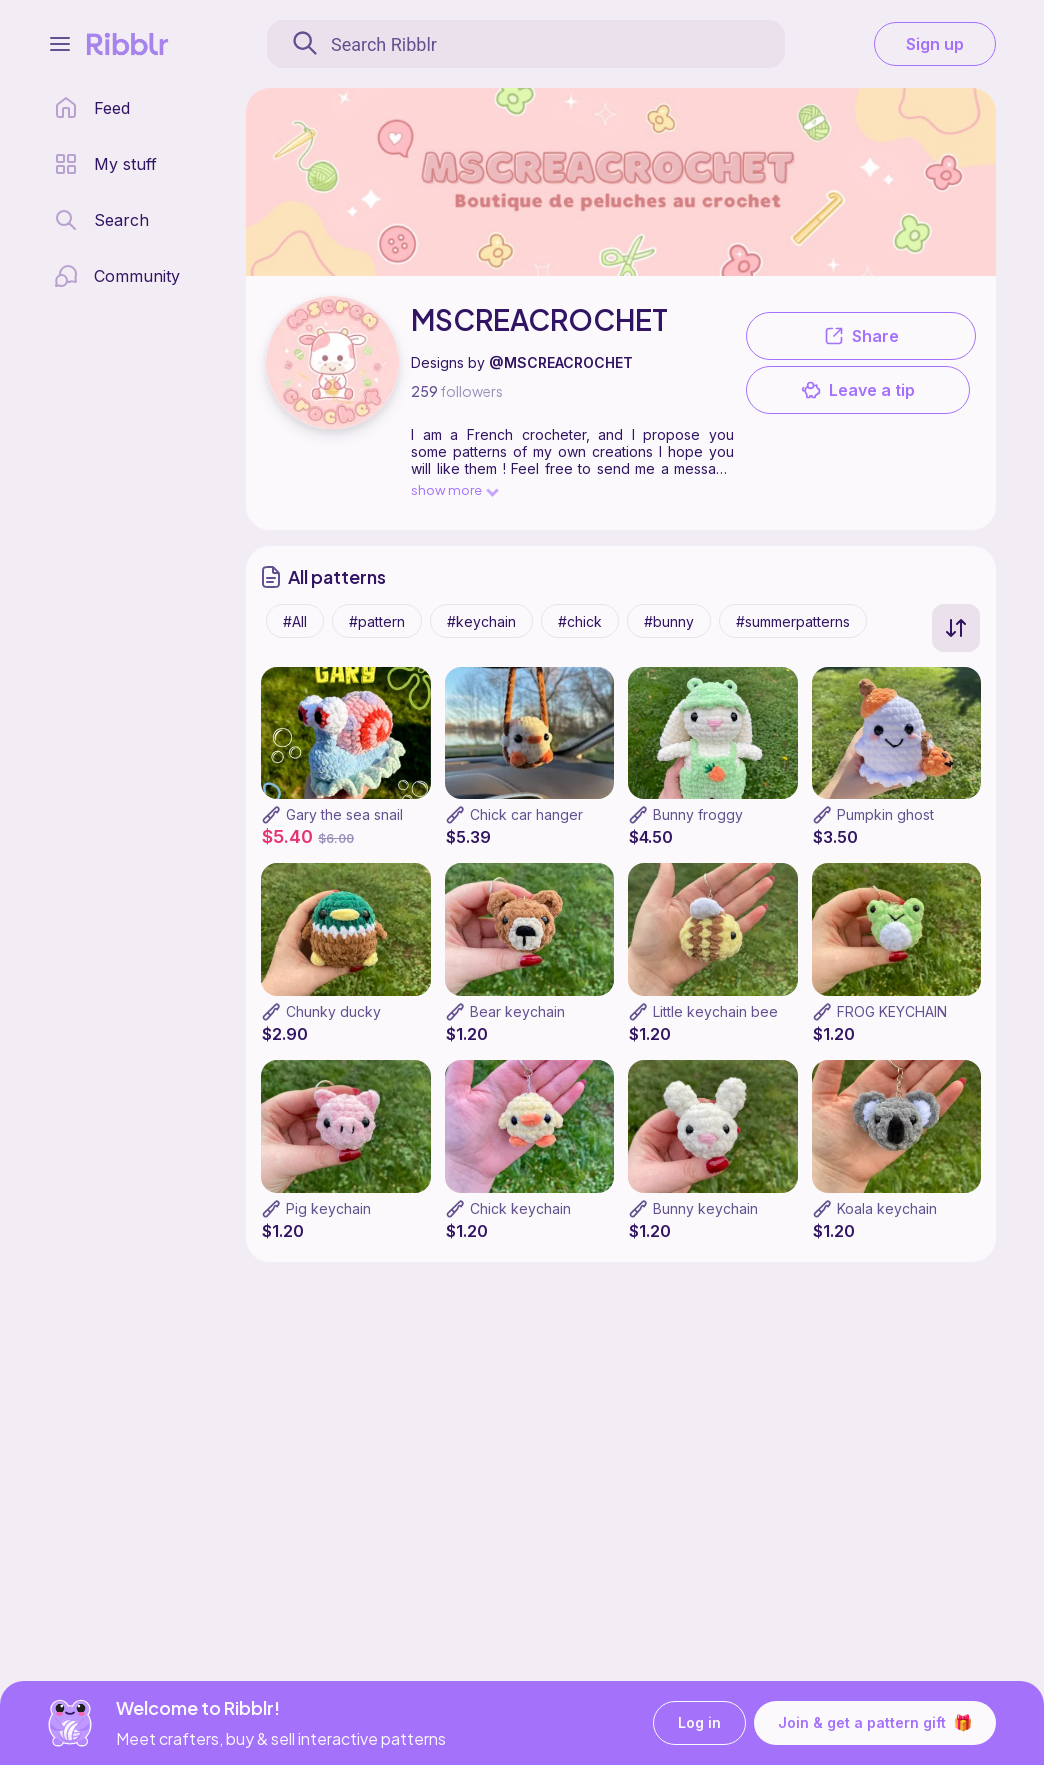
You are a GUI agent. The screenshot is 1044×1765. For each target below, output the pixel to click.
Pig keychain (328, 1208)
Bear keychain (517, 1011)
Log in (699, 1723)
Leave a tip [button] (858, 390)
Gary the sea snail (344, 814)
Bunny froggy (698, 814)
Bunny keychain (705, 1208)
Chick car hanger (526, 814)
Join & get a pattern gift (875, 1723)
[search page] (101, 220)
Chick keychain (520, 1208)
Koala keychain (887, 1208)
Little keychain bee (715, 1011)
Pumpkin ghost (885, 814)
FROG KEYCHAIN (892, 1011)
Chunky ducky (333, 1011)
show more (454, 489)
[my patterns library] (105, 164)
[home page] (92, 108)
